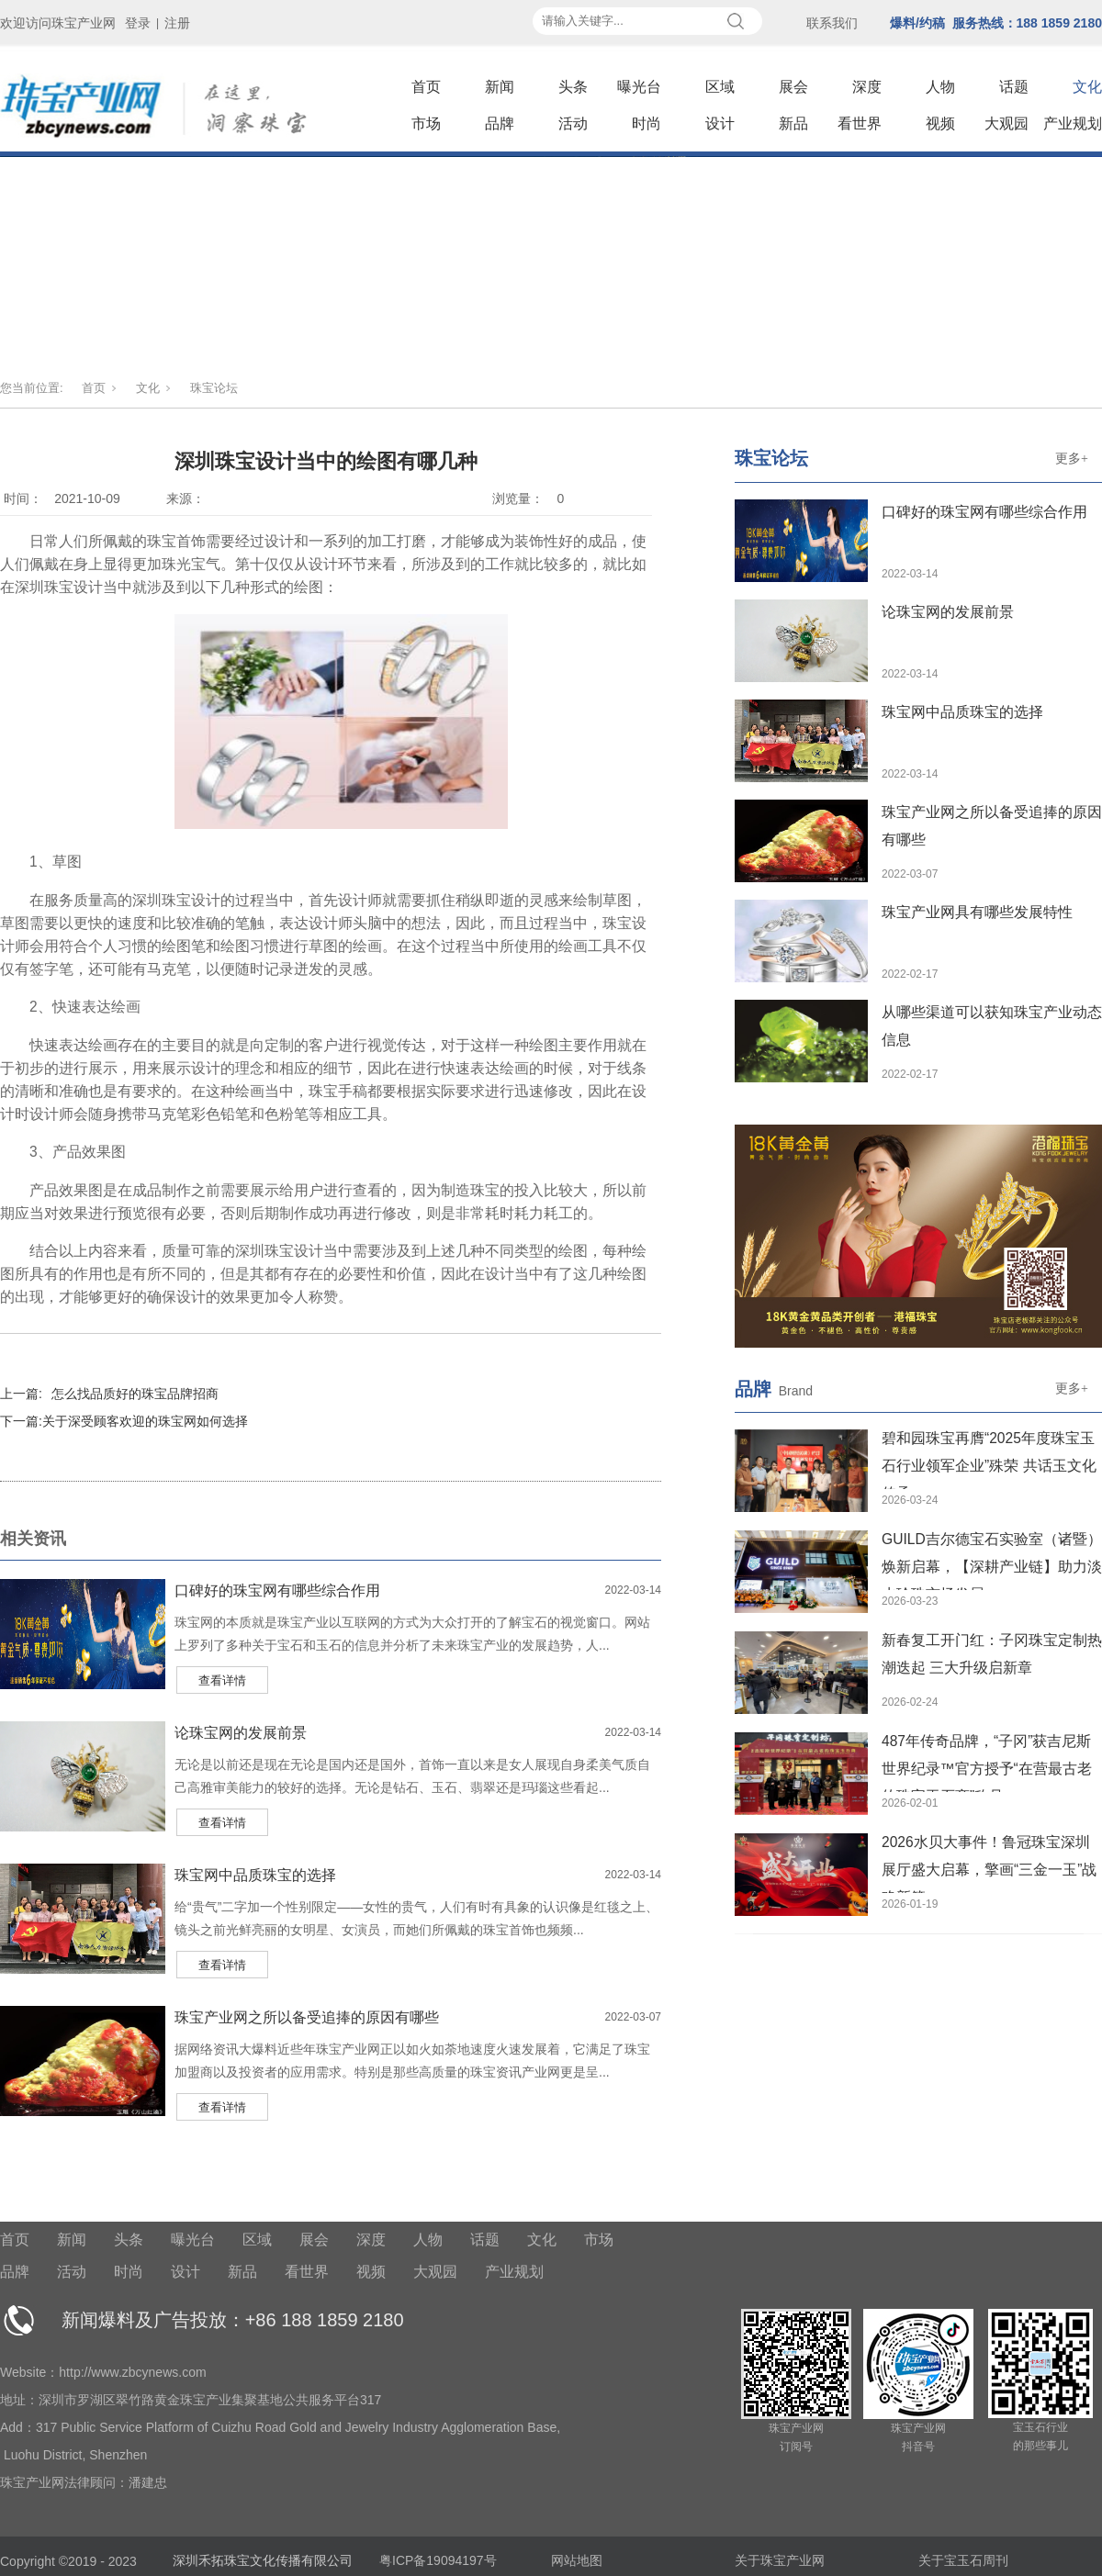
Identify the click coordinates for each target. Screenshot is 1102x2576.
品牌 (499, 123)
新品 (793, 123)
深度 (867, 87)
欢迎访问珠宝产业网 (58, 23)
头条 (573, 87)
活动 (573, 123)
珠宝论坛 (214, 388)
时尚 (646, 123)
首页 (426, 87)
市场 (426, 123)
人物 (940, 87)
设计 (720, 123)
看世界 (860, 123)
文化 (1087, 87)
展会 (793, 87)
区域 (720, 87)
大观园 (1006, 123)
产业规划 (1072, 123)
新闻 (499, 87)
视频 (940, 123)
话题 (1014, 87)
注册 (177, 23)
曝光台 (639, 87)
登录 (138, 23)
